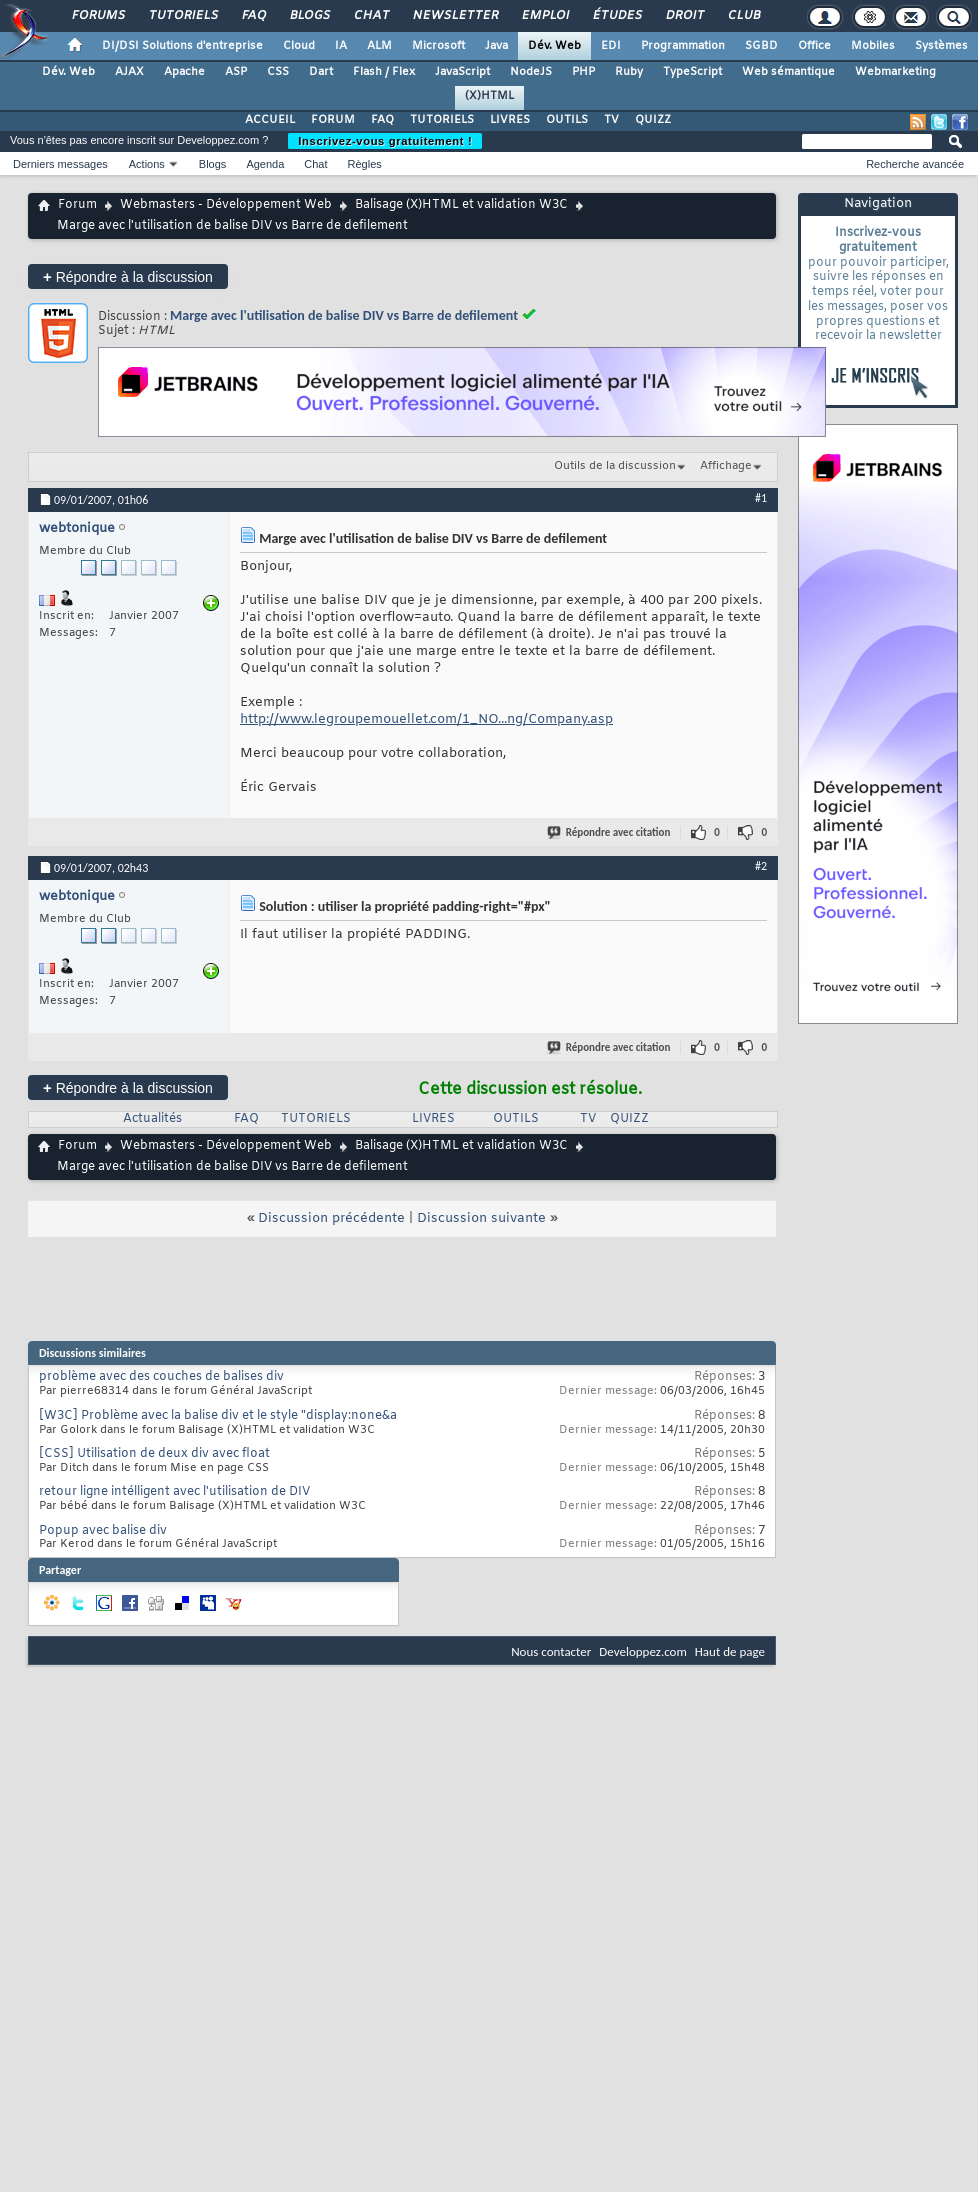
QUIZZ (653, 120)
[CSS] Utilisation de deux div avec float (154, 1454)
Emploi (544, 16)
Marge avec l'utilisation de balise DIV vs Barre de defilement (344, 315)
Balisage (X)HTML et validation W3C (461, 205)
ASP (236, 72)
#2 (761, 866)
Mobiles (873, 46)
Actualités (152, 1119)
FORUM (333, 120)
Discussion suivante (481, 1218)
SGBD (761, 46)
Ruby (629, 72)
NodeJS (531, 72)
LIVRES (510, 120)
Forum (77, 205)
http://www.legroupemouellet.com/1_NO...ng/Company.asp (426, 719)
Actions (147, 164)
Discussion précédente (331, 1218)
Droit (684, 16)
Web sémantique (788, 72)
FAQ (253, 16)
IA (341, 46)
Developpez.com (643, 1651)
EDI (611, 46)
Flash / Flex (384, 72)
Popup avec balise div (103, 1531)
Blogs (309, 16)
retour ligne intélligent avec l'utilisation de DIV (174, 1492)
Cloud (299, 46)
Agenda (265, 164)
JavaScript (462, 72)
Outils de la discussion (615, 466)
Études (616, 16)
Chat (370, 16)
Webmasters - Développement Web (226, 205)
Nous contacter (551, 1651)
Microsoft (438, 46)
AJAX (129, 72)
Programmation (683, 46)
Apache (184, 72)
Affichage (726, 466)
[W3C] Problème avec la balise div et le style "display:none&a (218, 1416)
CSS (278, 72)
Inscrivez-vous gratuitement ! (385, 141)
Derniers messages (60, 164)
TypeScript (692, 72)
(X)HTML (489, 96)
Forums (97, 16)
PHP (583, 72)
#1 (761, 498)
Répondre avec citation (610, 832)
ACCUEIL (270, 120)
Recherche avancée (915, 164)
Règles (365, 164)
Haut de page (730, 1651)
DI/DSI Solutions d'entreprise (182, 46)
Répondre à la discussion (128, 276)
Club (743, 16)
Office (814, 46)
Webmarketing (895, 72)
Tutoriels (182, 16)
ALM (379, 46)
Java (496, 46)
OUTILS (567, 120)
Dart (321, 72)
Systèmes (941, 46)
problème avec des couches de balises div (161, 1377)
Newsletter (454, 16)
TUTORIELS (442, 120)
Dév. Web (554, 46)
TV (611, 120)
